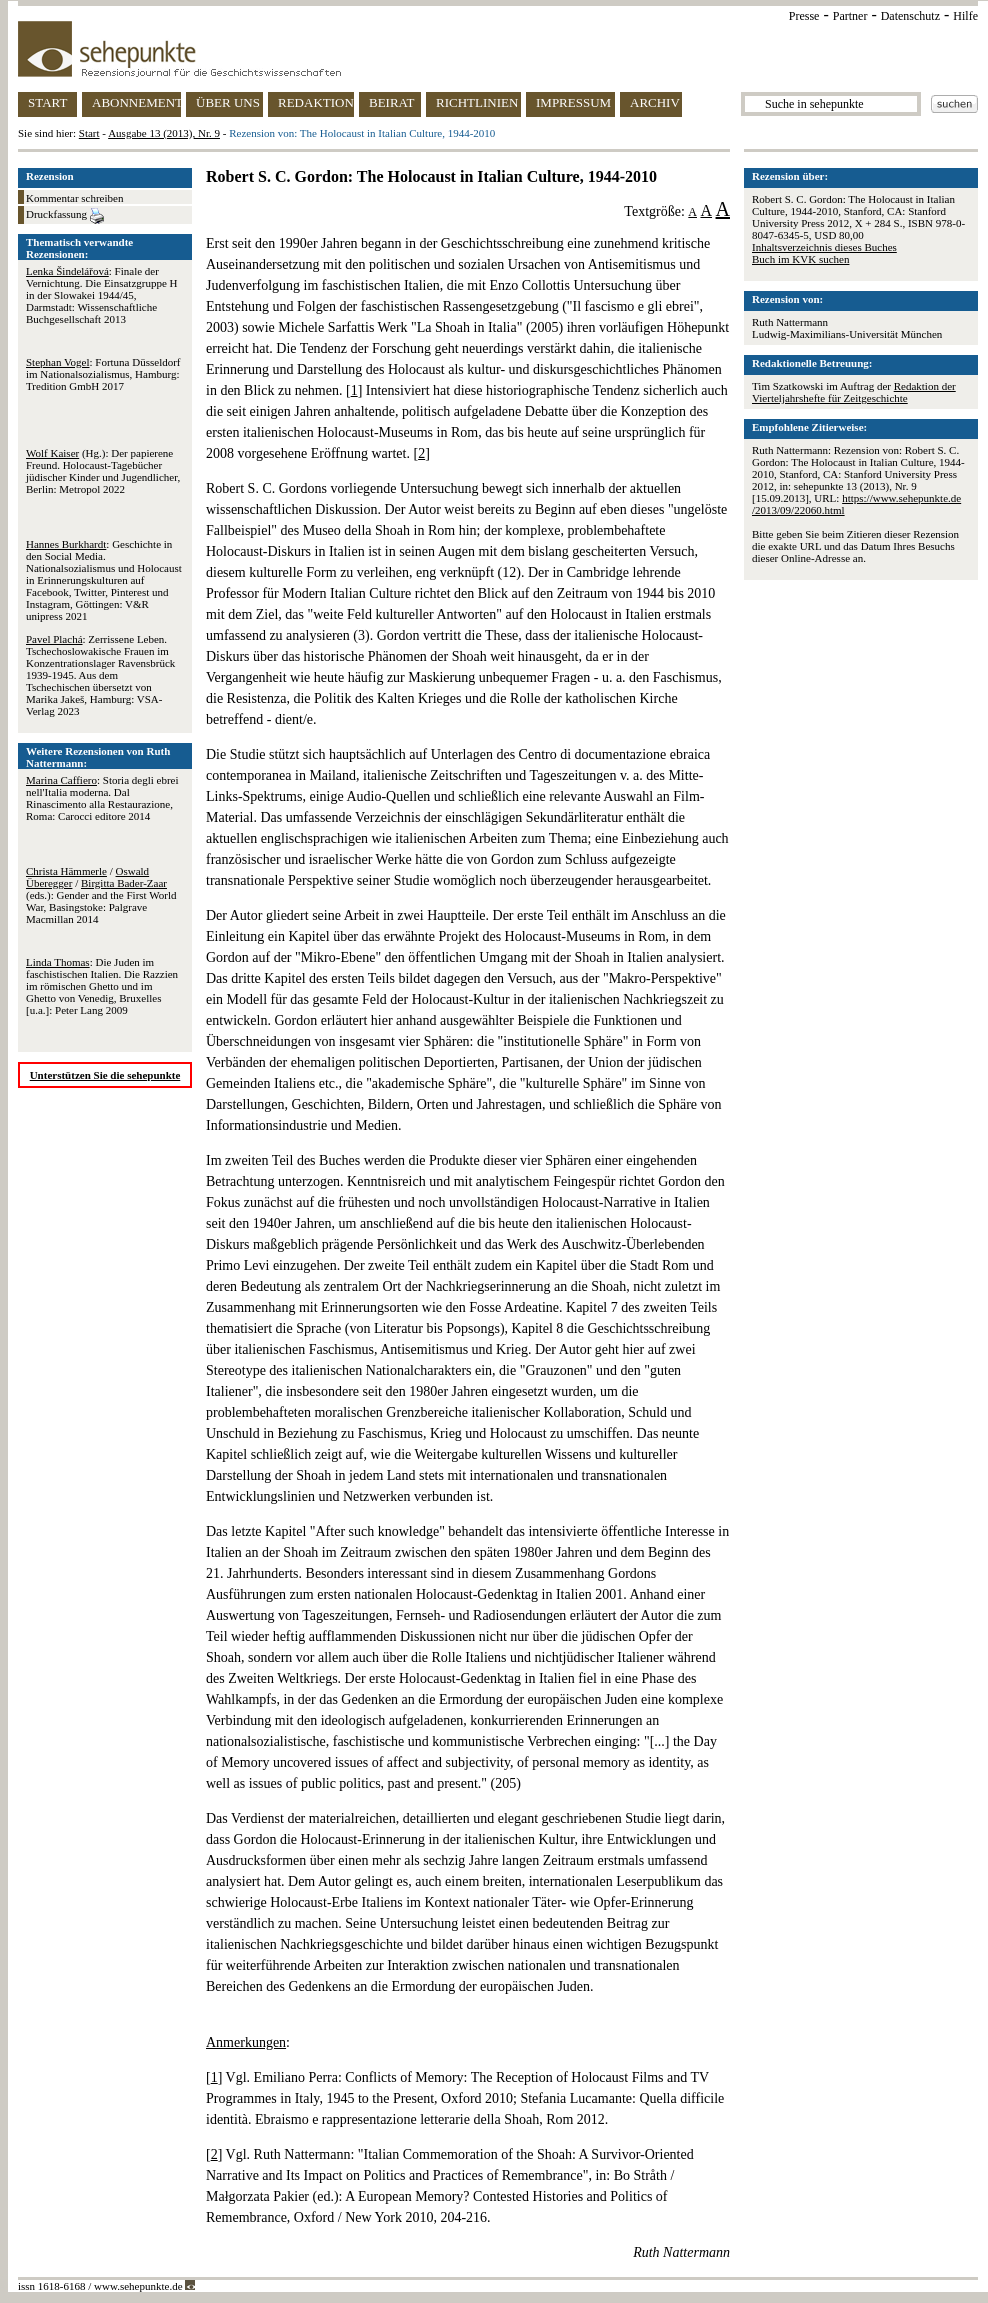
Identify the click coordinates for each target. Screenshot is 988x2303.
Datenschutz (910, 16)
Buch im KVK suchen (800, 259)
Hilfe (965, 16)
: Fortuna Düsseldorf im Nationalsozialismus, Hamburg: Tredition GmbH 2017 (103, 374)
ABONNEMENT (136, 102)
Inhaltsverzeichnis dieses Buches (824, 247)
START (47, 102)
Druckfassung (65, 216)
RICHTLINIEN (477, 102)
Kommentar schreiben (74, 198)
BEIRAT (392, 102)
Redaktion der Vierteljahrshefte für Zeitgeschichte (854, 392)
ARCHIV (655, 102)
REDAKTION (316, 102)
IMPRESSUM (573, 102)
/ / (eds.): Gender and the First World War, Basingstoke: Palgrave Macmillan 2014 (101, 895)
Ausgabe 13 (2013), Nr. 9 (164, 133)
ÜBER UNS (228, 102)
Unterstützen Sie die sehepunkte (105, 1075)
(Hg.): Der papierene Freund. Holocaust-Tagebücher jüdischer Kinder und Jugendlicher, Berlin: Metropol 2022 (103, 471)
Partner (850, 16)
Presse (804, 16)
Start (89, 133)
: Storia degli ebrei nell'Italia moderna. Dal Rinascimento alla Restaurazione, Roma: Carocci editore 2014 (102, 798)
